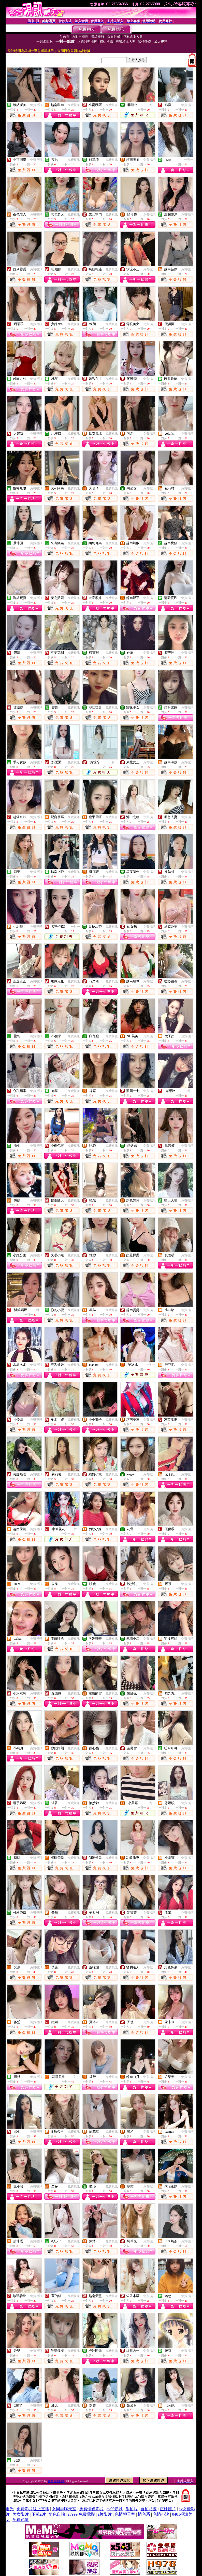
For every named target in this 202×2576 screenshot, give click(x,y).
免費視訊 (36, 105)
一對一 (150, 105)
